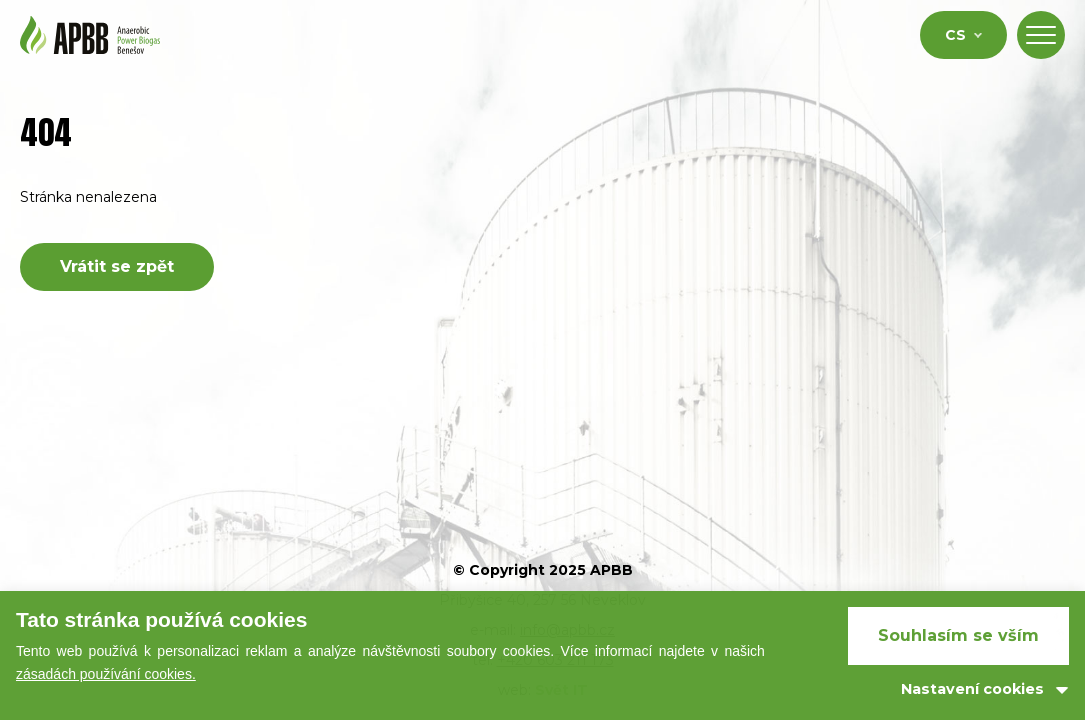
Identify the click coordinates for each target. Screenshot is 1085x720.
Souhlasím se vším (958, 635)
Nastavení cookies (972, 689)
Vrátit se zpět (117, 266)
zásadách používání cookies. (106, 674)
